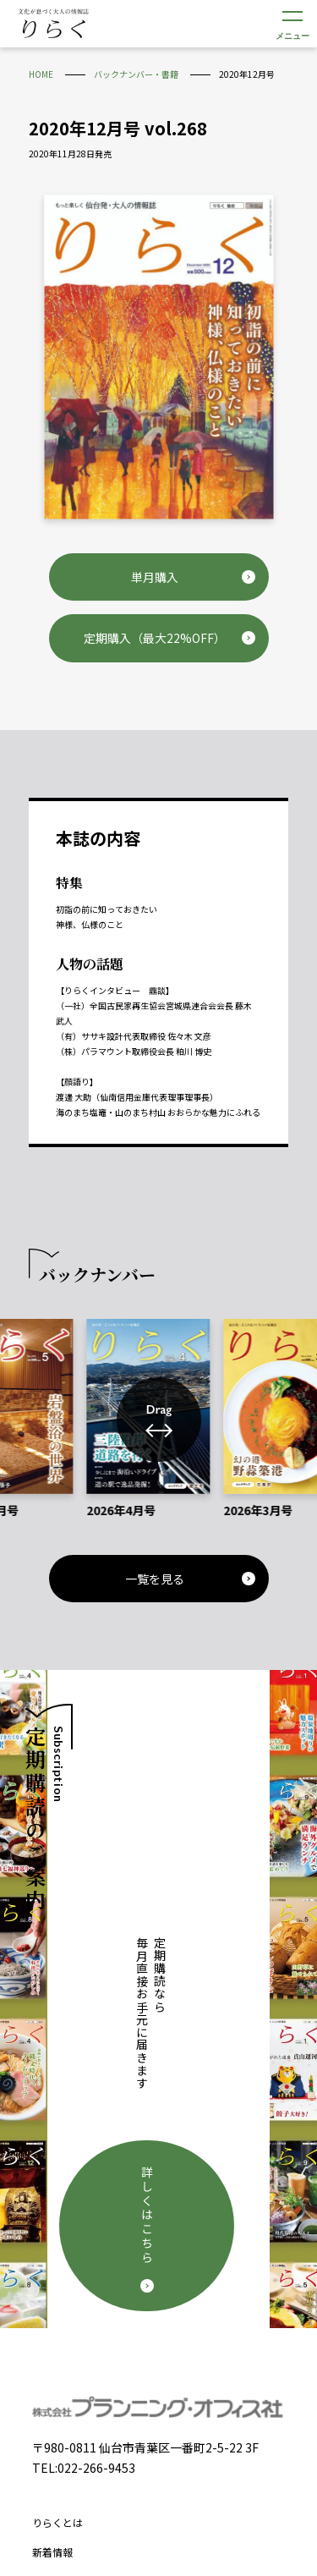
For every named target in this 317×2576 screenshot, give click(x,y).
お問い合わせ (62, 2338)
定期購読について (72, 2278)
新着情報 (52, 2218)
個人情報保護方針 (72, 2388)
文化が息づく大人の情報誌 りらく (53, 23)
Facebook (134, 2446)
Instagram (183, 2446)
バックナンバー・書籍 (83, 2248)
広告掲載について (72, 2308)
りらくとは (57, 2189)
